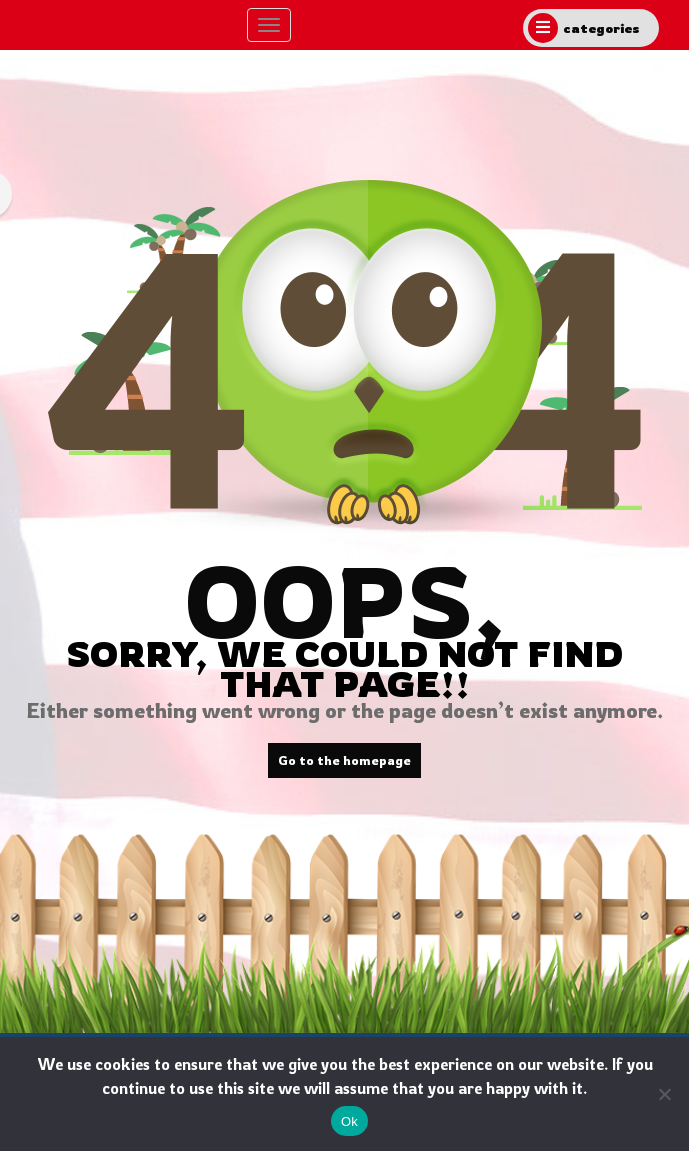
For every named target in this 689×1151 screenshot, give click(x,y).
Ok (349, 1121)
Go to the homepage (344, 760)
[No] (664, 1094)
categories (584, 28)
